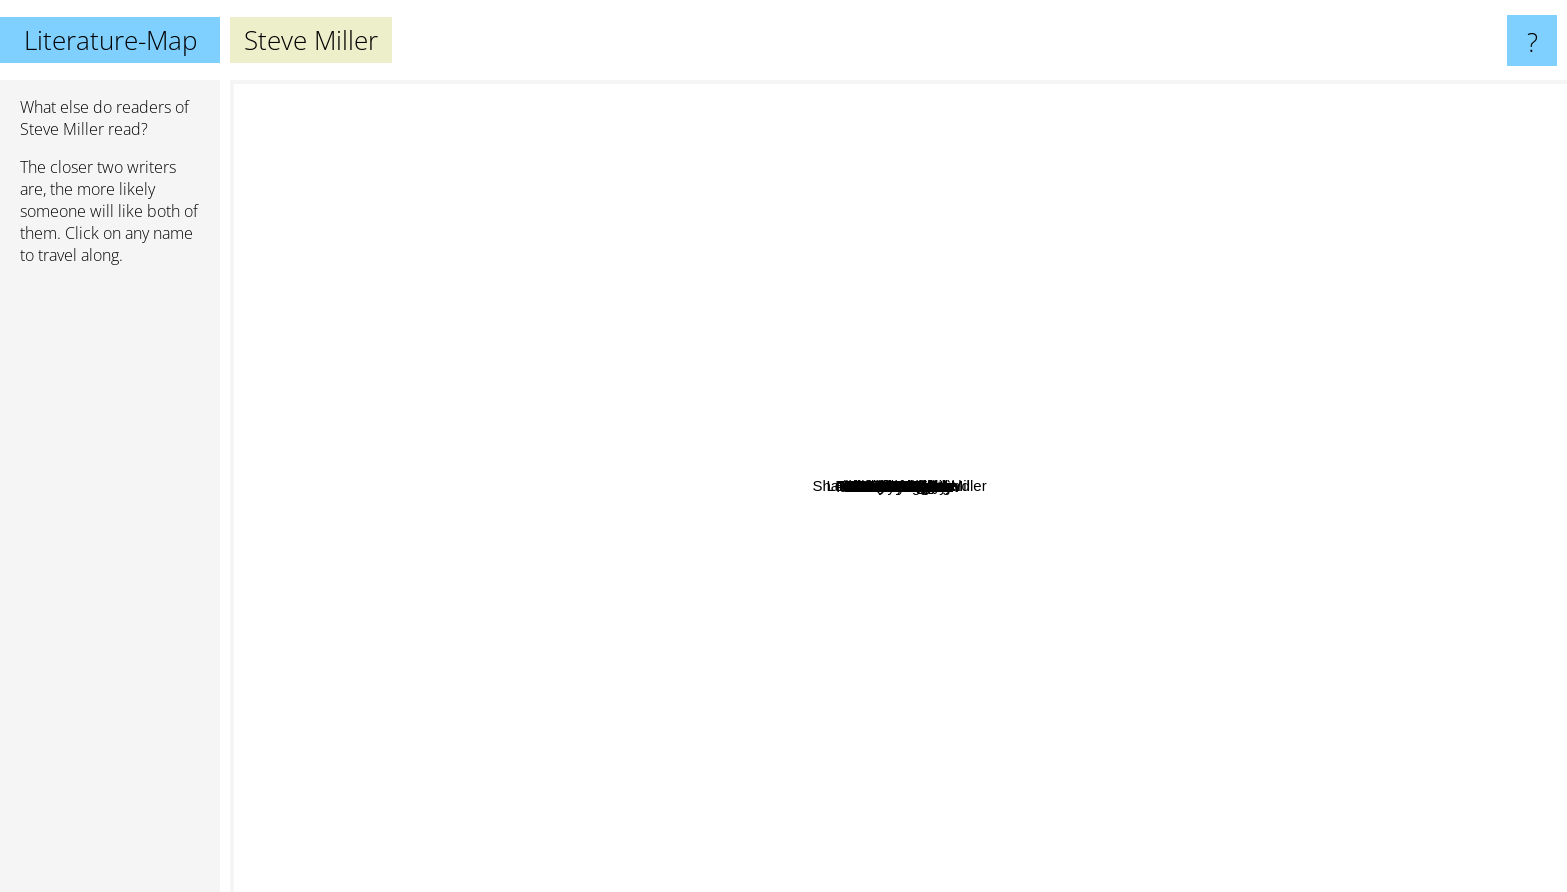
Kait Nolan (661, 525)
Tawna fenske (680, 410)
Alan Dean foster (1129, 312)
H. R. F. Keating (748, 572)
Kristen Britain (694, 629)
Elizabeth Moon (1212, 438)
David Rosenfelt (1030, 733)
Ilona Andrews (287, 449)
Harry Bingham (1128, 385)
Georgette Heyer (605, 93)
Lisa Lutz (904, 781)
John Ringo (774, 593)
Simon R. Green (548, 342)
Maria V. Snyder (471, 386)
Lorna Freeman (814, 789)
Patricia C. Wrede (453, 310)
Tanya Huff (1178, 658)
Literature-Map (110, 40)
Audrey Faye (786, 732)
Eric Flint (762, 337)
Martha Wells (1451, 716)
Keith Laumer (1152, 234)
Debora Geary (1089, 565)
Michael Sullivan (567, 731)
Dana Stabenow (433, 727)
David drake (1413, 406)
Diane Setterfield (1162, 257)
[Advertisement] (110, 587)
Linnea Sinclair (823, 392)
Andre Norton (1272, 680)
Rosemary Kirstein (662, 765)
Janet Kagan (1006, 376)
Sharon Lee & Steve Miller (970, 463)
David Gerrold (1071, 504)
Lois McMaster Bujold (916, 263)
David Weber (1250, 306)
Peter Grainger (1078, 295)
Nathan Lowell (948, 492)
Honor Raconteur (845, 726)
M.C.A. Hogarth (933, 324)
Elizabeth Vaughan (540, 257)
